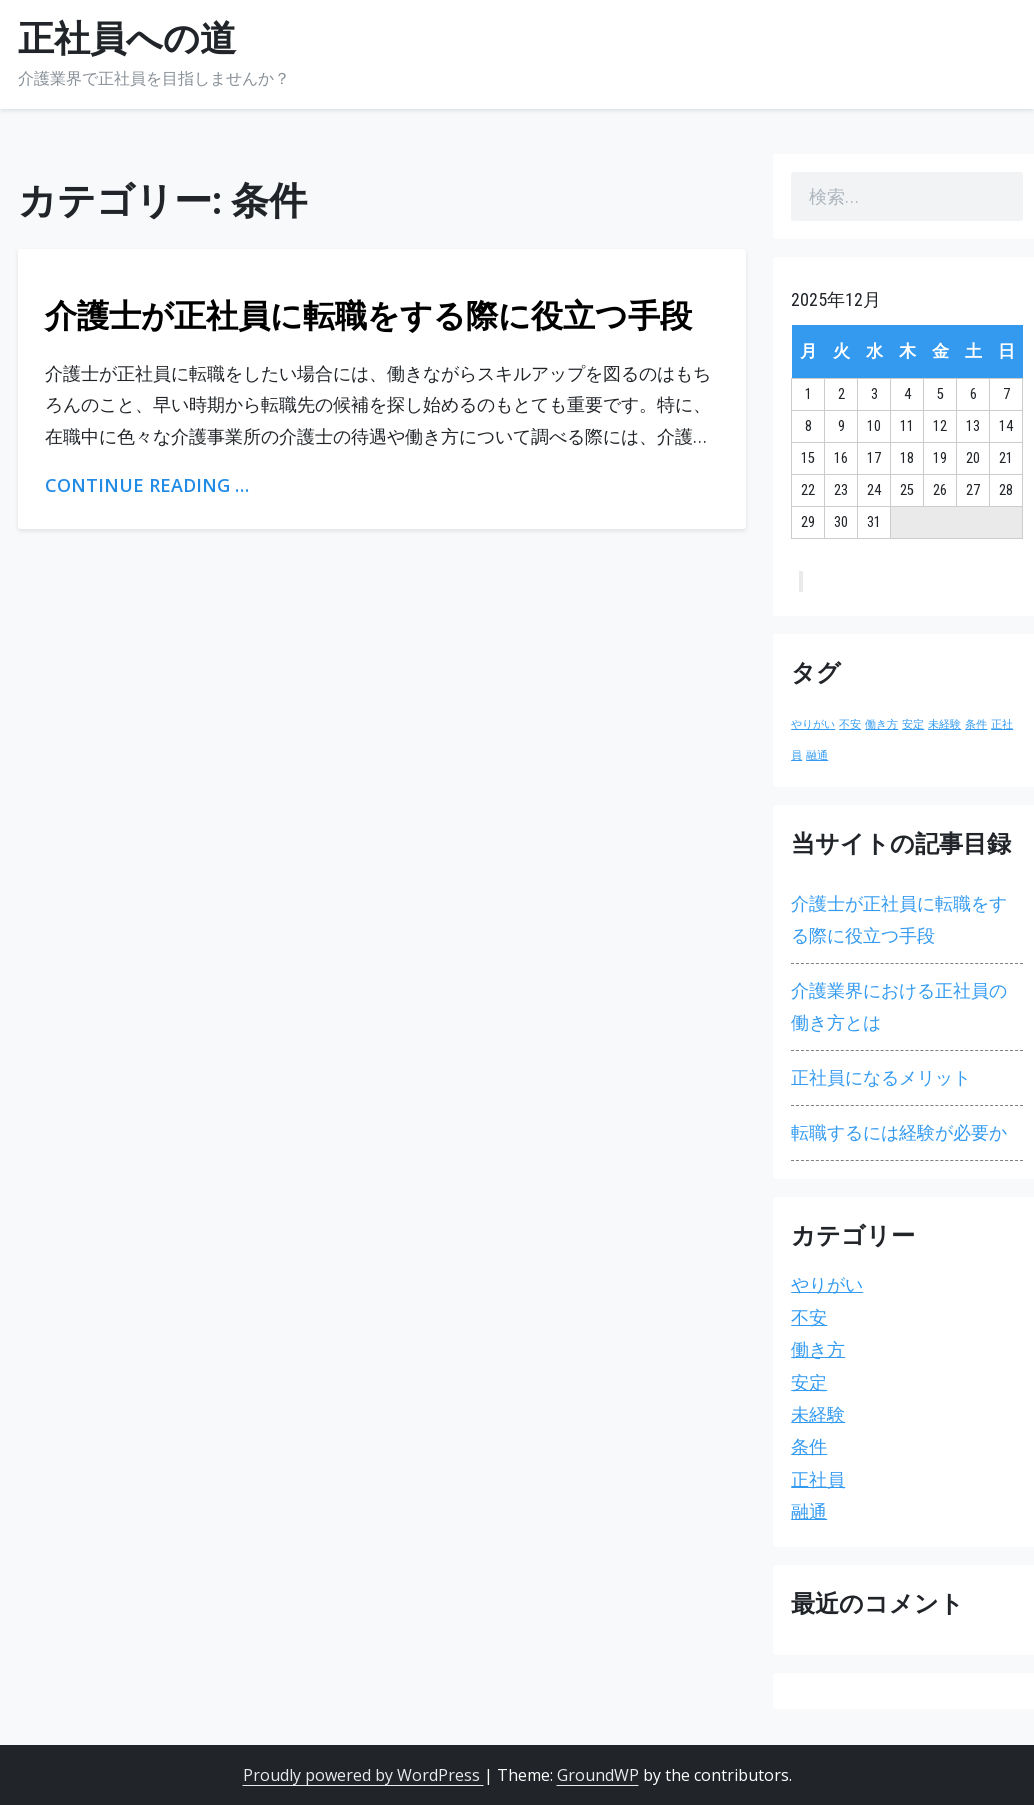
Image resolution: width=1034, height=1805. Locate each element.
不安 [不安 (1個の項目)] (850, 724)
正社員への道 (127, 39)
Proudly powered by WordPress (363, 1775)
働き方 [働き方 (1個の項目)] (881, 724)
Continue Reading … (147, 485)
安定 (809, 1382)
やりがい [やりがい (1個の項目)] (813, 724)
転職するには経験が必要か (899, 1132)
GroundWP (598, 1775)
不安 (809, 1317)
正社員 (818, 1479)
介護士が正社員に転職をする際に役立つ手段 (368, 316)
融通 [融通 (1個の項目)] (817, 755)
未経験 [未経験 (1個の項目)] (944, 724)
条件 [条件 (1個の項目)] (976, 724)
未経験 (818, 1414)
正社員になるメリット (881, 1077)
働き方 (818, 1349)
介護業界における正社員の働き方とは (899, 1006)
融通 (809, 1511)
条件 (809, 1446)
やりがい (827, 1284)
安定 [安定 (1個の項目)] (913, 724)
